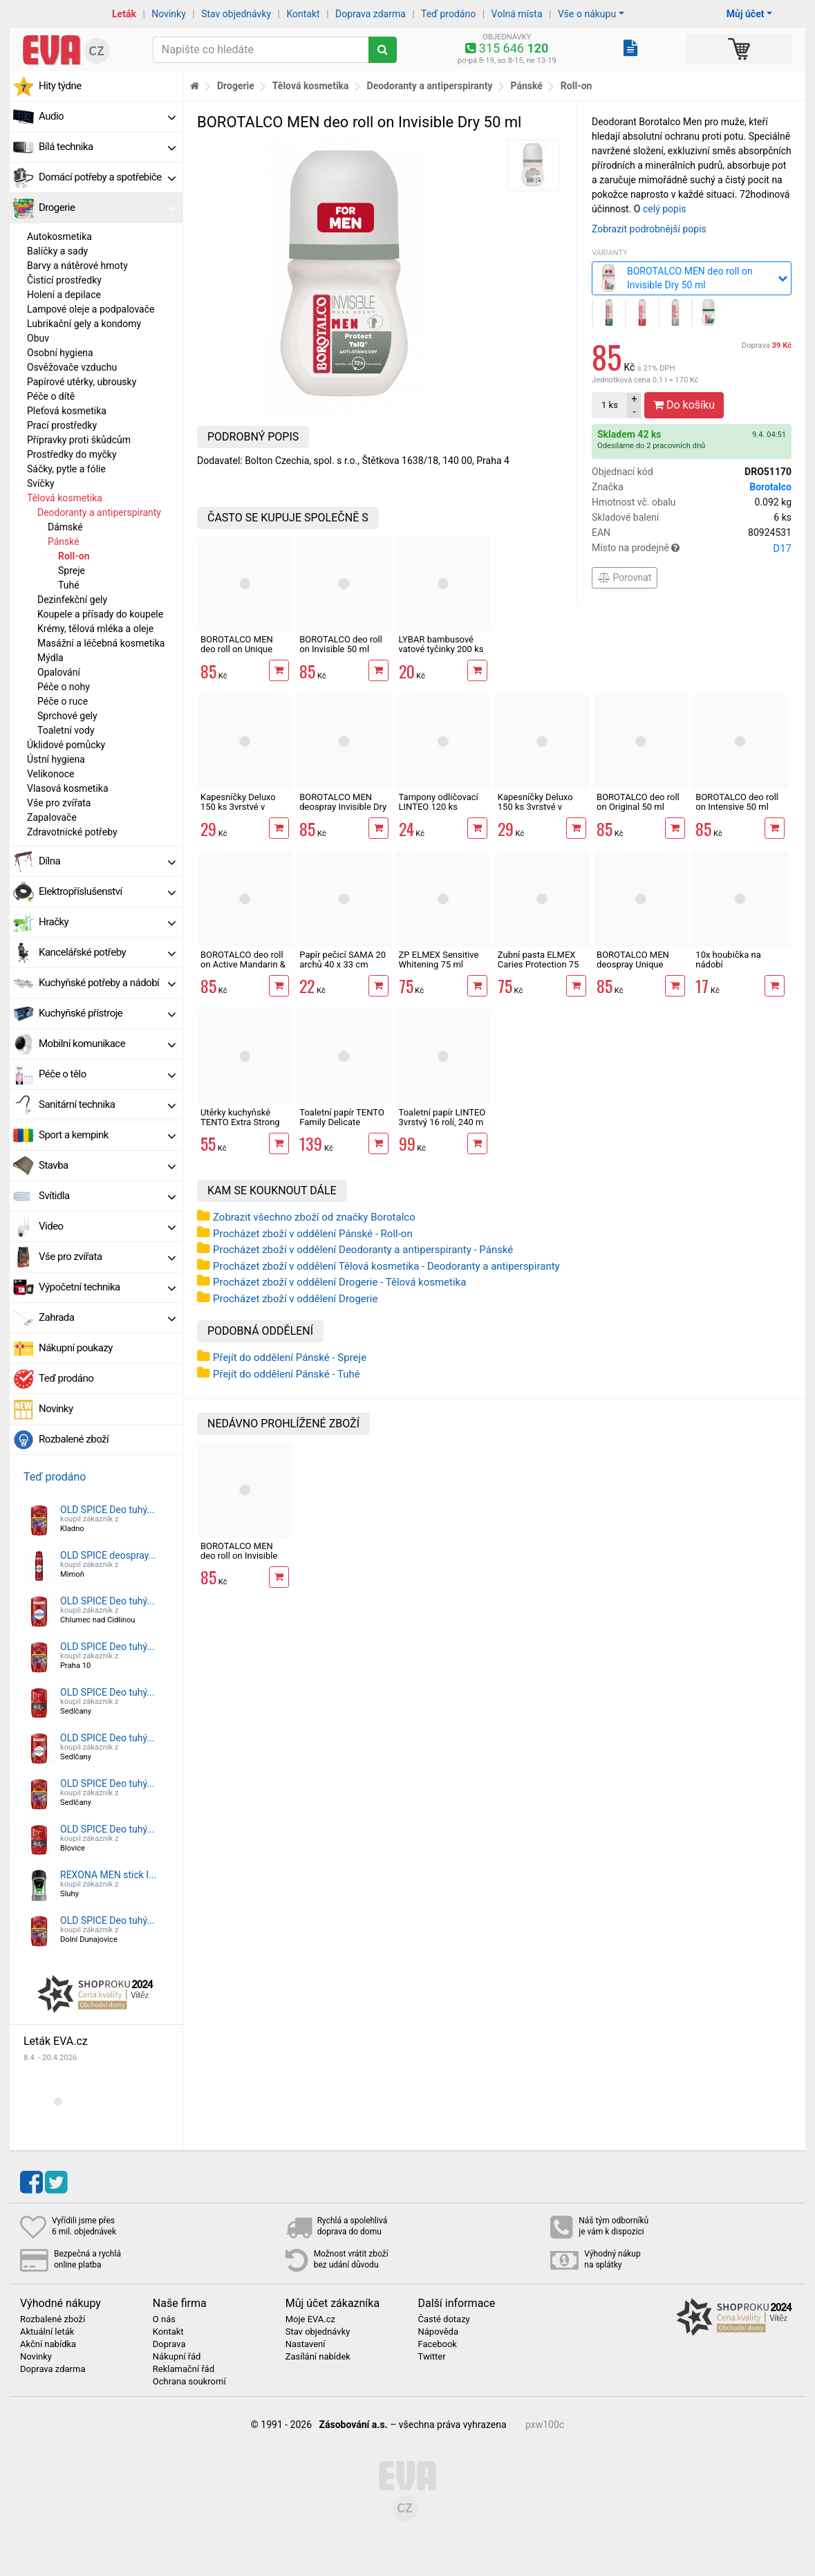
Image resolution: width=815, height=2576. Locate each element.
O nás (164, 2319)
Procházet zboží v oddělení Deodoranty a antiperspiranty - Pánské (363, 1249)
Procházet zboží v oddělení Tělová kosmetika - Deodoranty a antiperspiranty (386, 1266)
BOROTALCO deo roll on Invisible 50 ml (340, 644)
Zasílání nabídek (317, 2357)
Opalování (58, 672)
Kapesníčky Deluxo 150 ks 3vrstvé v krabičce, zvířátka (535, 807)
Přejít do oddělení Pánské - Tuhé (286, 1374)
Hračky (107, 922)
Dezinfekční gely (72, 599)
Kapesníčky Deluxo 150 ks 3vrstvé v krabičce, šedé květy (240, 807)
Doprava (766, 345)
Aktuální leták (47, 2332)
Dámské (65, 526)
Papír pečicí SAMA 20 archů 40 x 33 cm (342, 959)
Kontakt (303, 13)
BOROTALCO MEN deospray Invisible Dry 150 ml (342, 807)
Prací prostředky (62, 425)
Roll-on (74, 556)
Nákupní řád (177, 2357)
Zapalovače (52, 817)
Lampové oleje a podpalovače (90, 309)
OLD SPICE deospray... (108, 1555)
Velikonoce (50, 773)
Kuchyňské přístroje (107, 1013)
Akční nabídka (48, 2344)
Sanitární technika (107, 1104)
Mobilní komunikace (107, 1043)
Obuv (38, 338)
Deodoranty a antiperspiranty (99, 512)
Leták (124, 13)
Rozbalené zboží (74, 1439)
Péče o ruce (62, 701)
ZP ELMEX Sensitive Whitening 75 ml (439, 959)
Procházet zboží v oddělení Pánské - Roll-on (313, 1233)
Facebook (437, 2344)
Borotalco (770, 486)
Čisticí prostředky (64, 280)
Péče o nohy (63, 686)
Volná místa (517, 13)
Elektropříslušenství (107, 891)
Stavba (107, 1165)
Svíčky (41, 483)
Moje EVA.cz (310, 2319)
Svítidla (107, 1195)
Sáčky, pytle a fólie (66, 468)
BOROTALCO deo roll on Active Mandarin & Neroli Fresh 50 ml (242, 964)
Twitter (431, 2357)
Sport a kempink (107, 1135)
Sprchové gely (67, 715)
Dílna (107, 861)
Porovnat (624, 577)
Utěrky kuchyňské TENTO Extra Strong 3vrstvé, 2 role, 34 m (240, 1122)
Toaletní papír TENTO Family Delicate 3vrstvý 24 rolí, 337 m (341, 1122)
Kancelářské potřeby (107, 952)
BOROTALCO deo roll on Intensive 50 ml (736, 802)
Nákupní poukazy (76, 1348)
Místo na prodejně (691, 548)
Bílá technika (107, 146)
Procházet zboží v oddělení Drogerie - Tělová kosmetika (339, 1282)
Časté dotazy (443, 2319)
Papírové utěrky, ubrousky (81, 381)
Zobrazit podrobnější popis (649, 228)
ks (609, 405)
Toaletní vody (66, 730)
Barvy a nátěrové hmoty (77, 265)
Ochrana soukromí (189, 2382)
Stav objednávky (236, 13)
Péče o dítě (51, 396)
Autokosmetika (59, 236)
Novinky (168, 13)
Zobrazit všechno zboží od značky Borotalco (314, 1217)
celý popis (664, 208)
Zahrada (107, 1317)
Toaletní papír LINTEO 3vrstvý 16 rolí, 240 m (442, 1117)
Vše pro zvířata (59, 802)
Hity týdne (60, 86)
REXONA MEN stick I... (108, 1874)
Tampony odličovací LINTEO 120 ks (438, 802)
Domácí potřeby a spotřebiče (107, 177)
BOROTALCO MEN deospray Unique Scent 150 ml (633, 964)
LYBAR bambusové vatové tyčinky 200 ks (441, 644)
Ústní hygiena (56, 759)
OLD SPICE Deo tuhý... (107, 1509)
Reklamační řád (183, 2369)
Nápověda (438, 2332)
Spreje (71, 570)
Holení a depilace (64, 294)
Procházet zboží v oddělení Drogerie (295, 1298)
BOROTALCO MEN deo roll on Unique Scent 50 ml (236, 649)
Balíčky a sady (57, 251)
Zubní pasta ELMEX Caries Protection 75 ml (538, 964)
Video (107, 1226)
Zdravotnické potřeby (72, 831)
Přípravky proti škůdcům (79, 439)
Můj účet (746, 13)
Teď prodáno (448, 13)
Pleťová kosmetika (66, 410)
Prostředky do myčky (72, 454)
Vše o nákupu (587, 13)
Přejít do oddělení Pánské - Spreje (289, 1357)
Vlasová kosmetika (68, 788)
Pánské (63, 541)
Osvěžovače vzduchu (72, 367)
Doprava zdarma (370, 13)
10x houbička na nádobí (727, 959)
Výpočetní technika (107, 1287)
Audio (107, 116)
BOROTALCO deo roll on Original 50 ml (638, 802)
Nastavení (305, 2344)
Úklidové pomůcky (66, 744)
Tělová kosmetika (64, 497)
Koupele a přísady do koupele (100, 614)
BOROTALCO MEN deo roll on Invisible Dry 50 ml (238, 1556)
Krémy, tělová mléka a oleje (95, 628)
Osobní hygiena (60, 352)
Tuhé (68, 585)
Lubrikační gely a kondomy (84, 323)
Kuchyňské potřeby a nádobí (107, 982)
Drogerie (107, 207)
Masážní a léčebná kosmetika (101, 643)
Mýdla (50, 657)
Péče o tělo (107, 1074)
